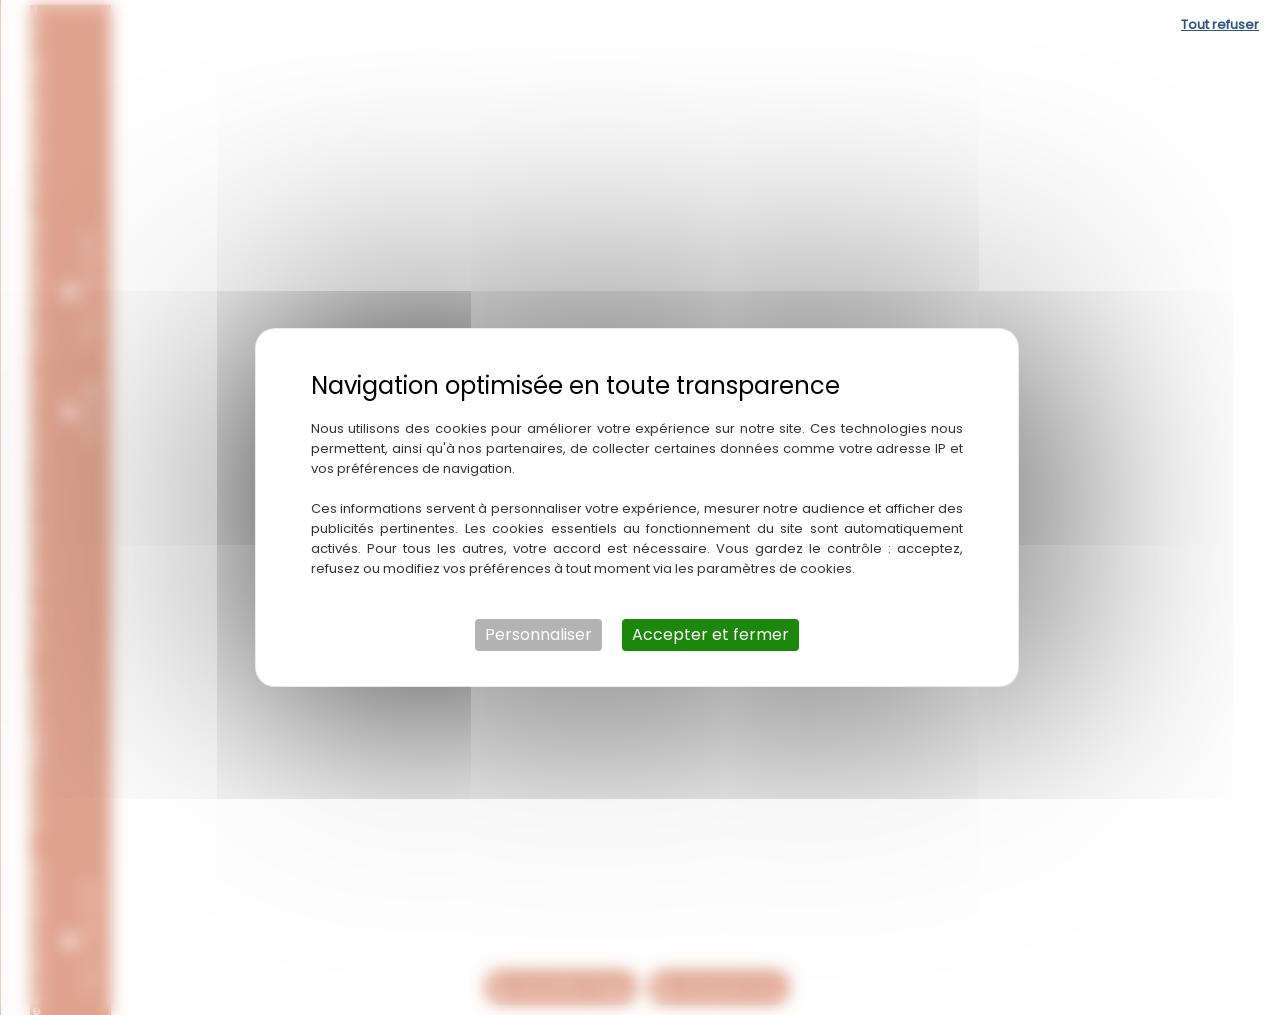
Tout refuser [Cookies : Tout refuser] (1220, 24)
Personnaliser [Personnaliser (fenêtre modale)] (538, 634)
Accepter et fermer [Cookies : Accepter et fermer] (710, 634)
